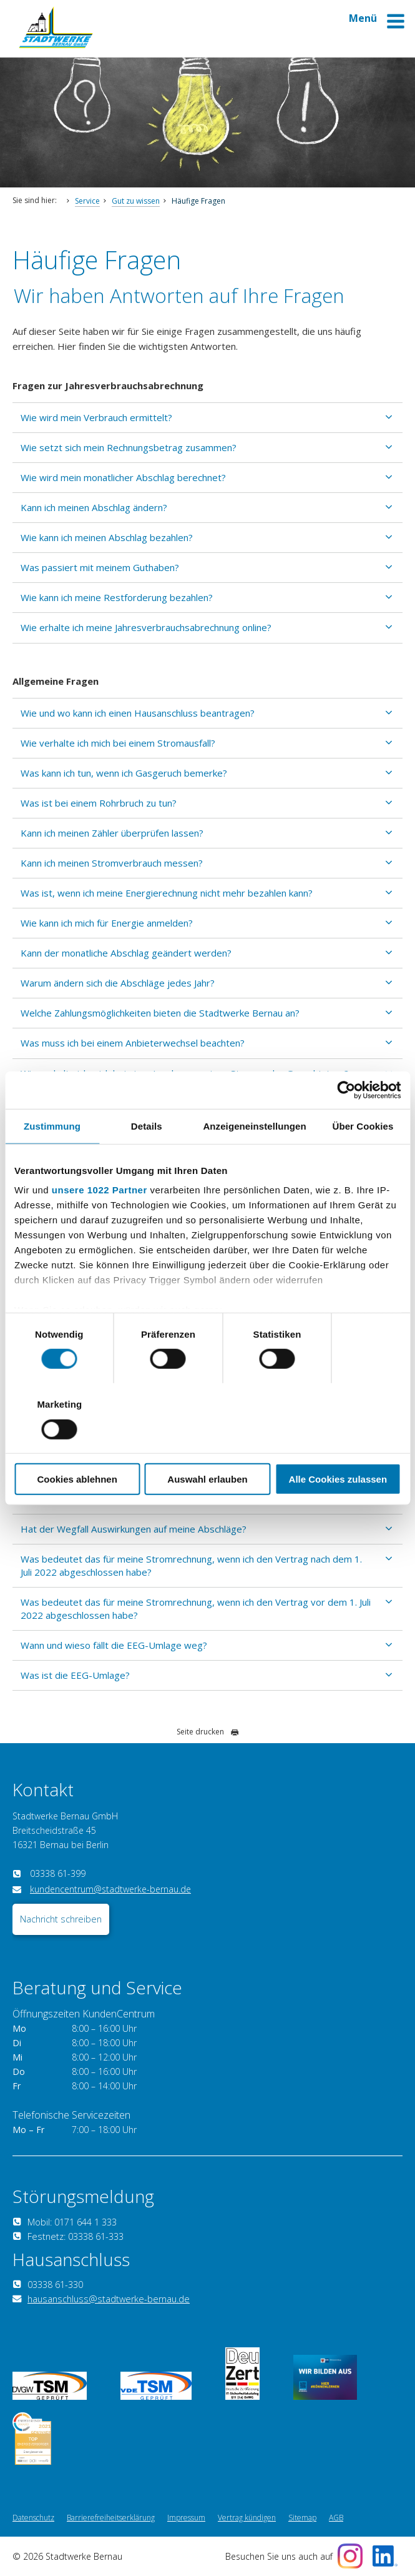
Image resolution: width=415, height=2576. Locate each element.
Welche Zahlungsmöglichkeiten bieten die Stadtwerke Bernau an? (160, 1013)
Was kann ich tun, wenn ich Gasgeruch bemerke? (124, 773)
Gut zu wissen (136, 201)
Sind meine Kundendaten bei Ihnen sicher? (111, 1103)
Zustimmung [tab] (52, 1160)
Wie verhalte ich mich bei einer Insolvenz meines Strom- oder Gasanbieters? (185, 1073)
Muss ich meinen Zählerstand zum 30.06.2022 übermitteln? (147, 1498)
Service (87, 201)
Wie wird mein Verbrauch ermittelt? (96, 417)
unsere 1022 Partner (99, 1225)
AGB (336, 2517)
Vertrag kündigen (247, 2517)
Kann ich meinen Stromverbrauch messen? (112, 863)
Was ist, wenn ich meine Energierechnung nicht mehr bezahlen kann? (167, 893)
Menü (377, 23)
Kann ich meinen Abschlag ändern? (94, 507)
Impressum (186, 2517)
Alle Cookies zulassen (338, 1444)
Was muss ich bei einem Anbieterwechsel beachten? (133, 1043)
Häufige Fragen (198, 201)
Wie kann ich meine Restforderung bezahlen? (117, 597)
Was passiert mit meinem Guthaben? (100, 567)
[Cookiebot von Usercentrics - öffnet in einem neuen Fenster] (346, 1124)
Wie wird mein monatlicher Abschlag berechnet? (123, 477)
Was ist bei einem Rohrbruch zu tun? (99, 803)
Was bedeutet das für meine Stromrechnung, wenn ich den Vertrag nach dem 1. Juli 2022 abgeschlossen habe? (191, 1565)
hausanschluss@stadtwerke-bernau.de (108, 2299)
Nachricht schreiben (61, 1919)
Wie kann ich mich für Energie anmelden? (107, 923)
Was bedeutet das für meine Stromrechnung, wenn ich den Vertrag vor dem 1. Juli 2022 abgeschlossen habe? (196, 1608)
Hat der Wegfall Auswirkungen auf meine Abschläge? (134, 1529)
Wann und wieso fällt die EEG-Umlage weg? (114, 1645)
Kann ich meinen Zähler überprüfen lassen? (112, 833)
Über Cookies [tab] (362, 1160)
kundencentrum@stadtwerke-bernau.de (110, 1889)
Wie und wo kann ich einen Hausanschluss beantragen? (138, 713)
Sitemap (302, 2517)
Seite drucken (208, 1731)
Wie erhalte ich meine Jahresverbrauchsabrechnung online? (146, 627)
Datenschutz (33, 2517)
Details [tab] (146, 1160)
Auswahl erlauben (207, 1444)
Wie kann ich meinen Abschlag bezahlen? (107, 537)
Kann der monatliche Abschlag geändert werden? (126, 953)
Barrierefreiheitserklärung (111, 2517)
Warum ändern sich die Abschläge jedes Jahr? (118, 983)
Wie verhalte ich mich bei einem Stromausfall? (118, 743)
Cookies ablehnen (77, 1444)
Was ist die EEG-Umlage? (75, 1675)
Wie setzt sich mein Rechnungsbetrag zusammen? (129, 447)
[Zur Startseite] (56, 45)
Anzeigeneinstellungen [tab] (254, 1160)
